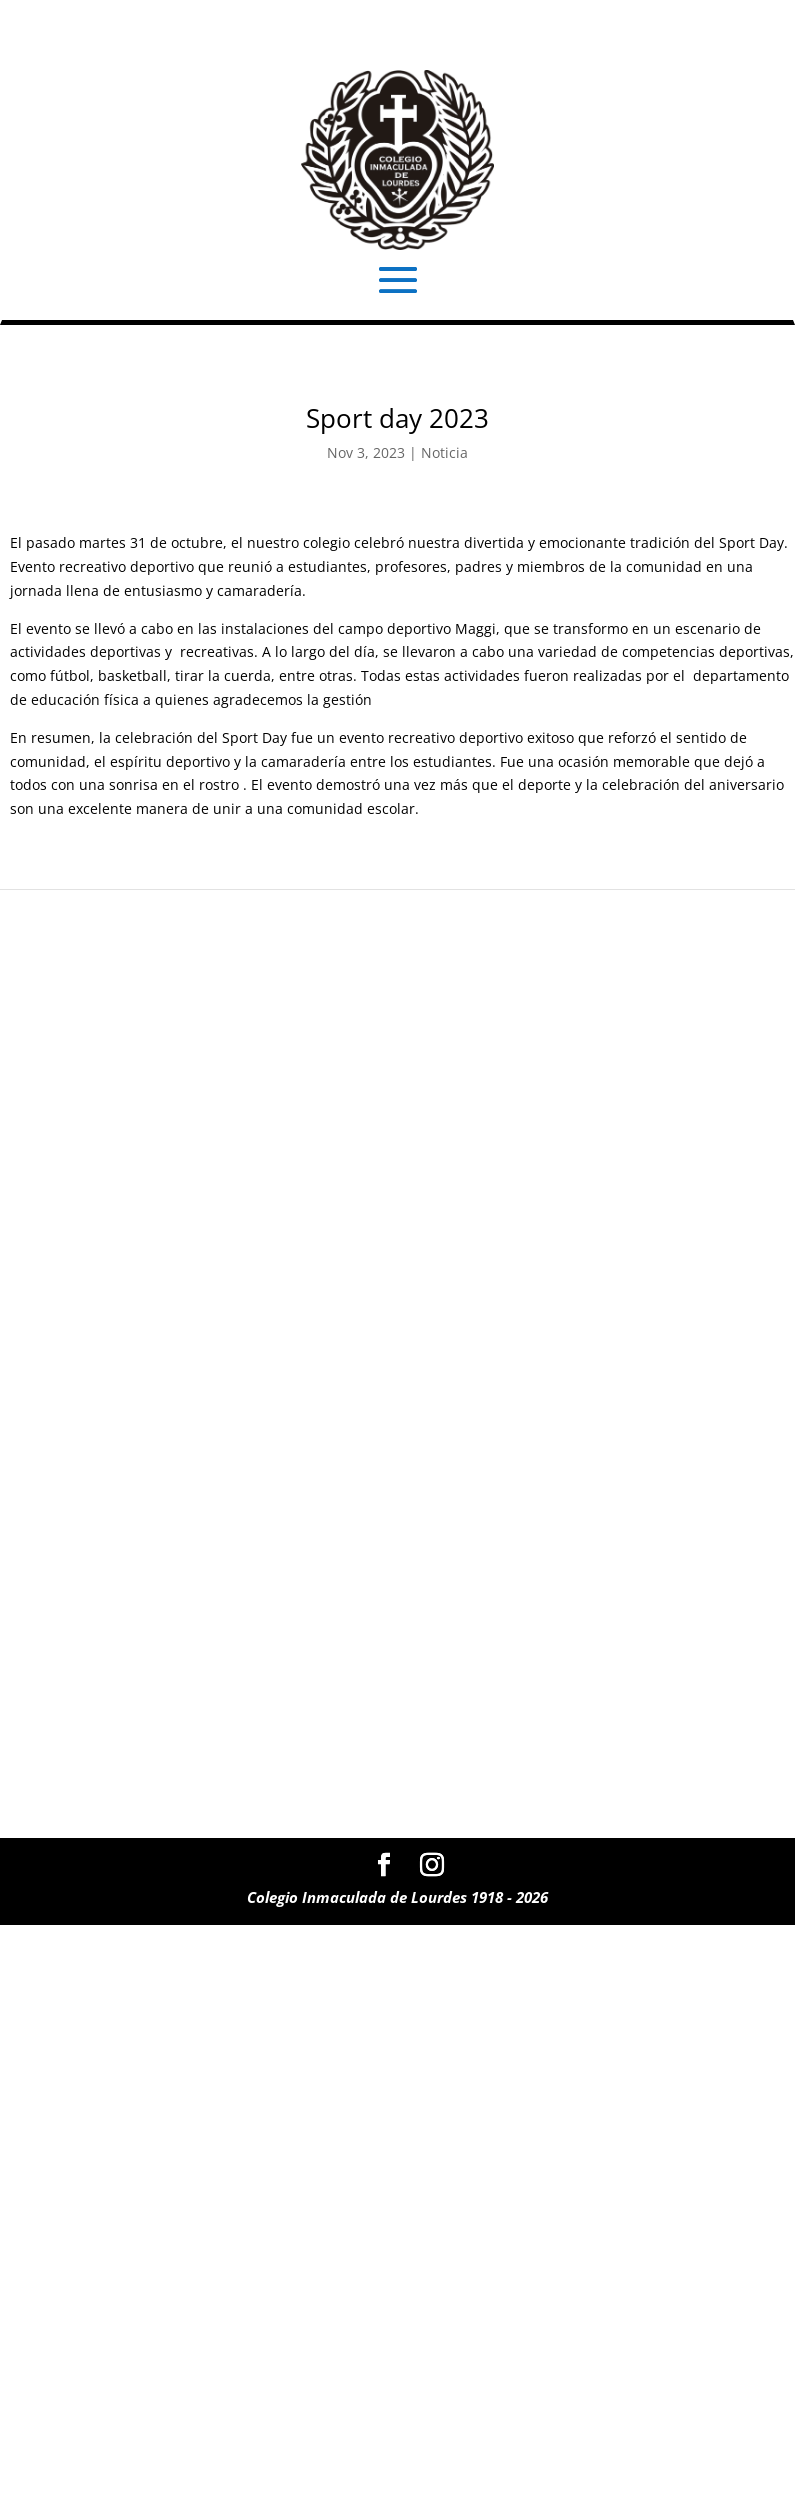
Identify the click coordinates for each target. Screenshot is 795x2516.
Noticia (444, 452)
